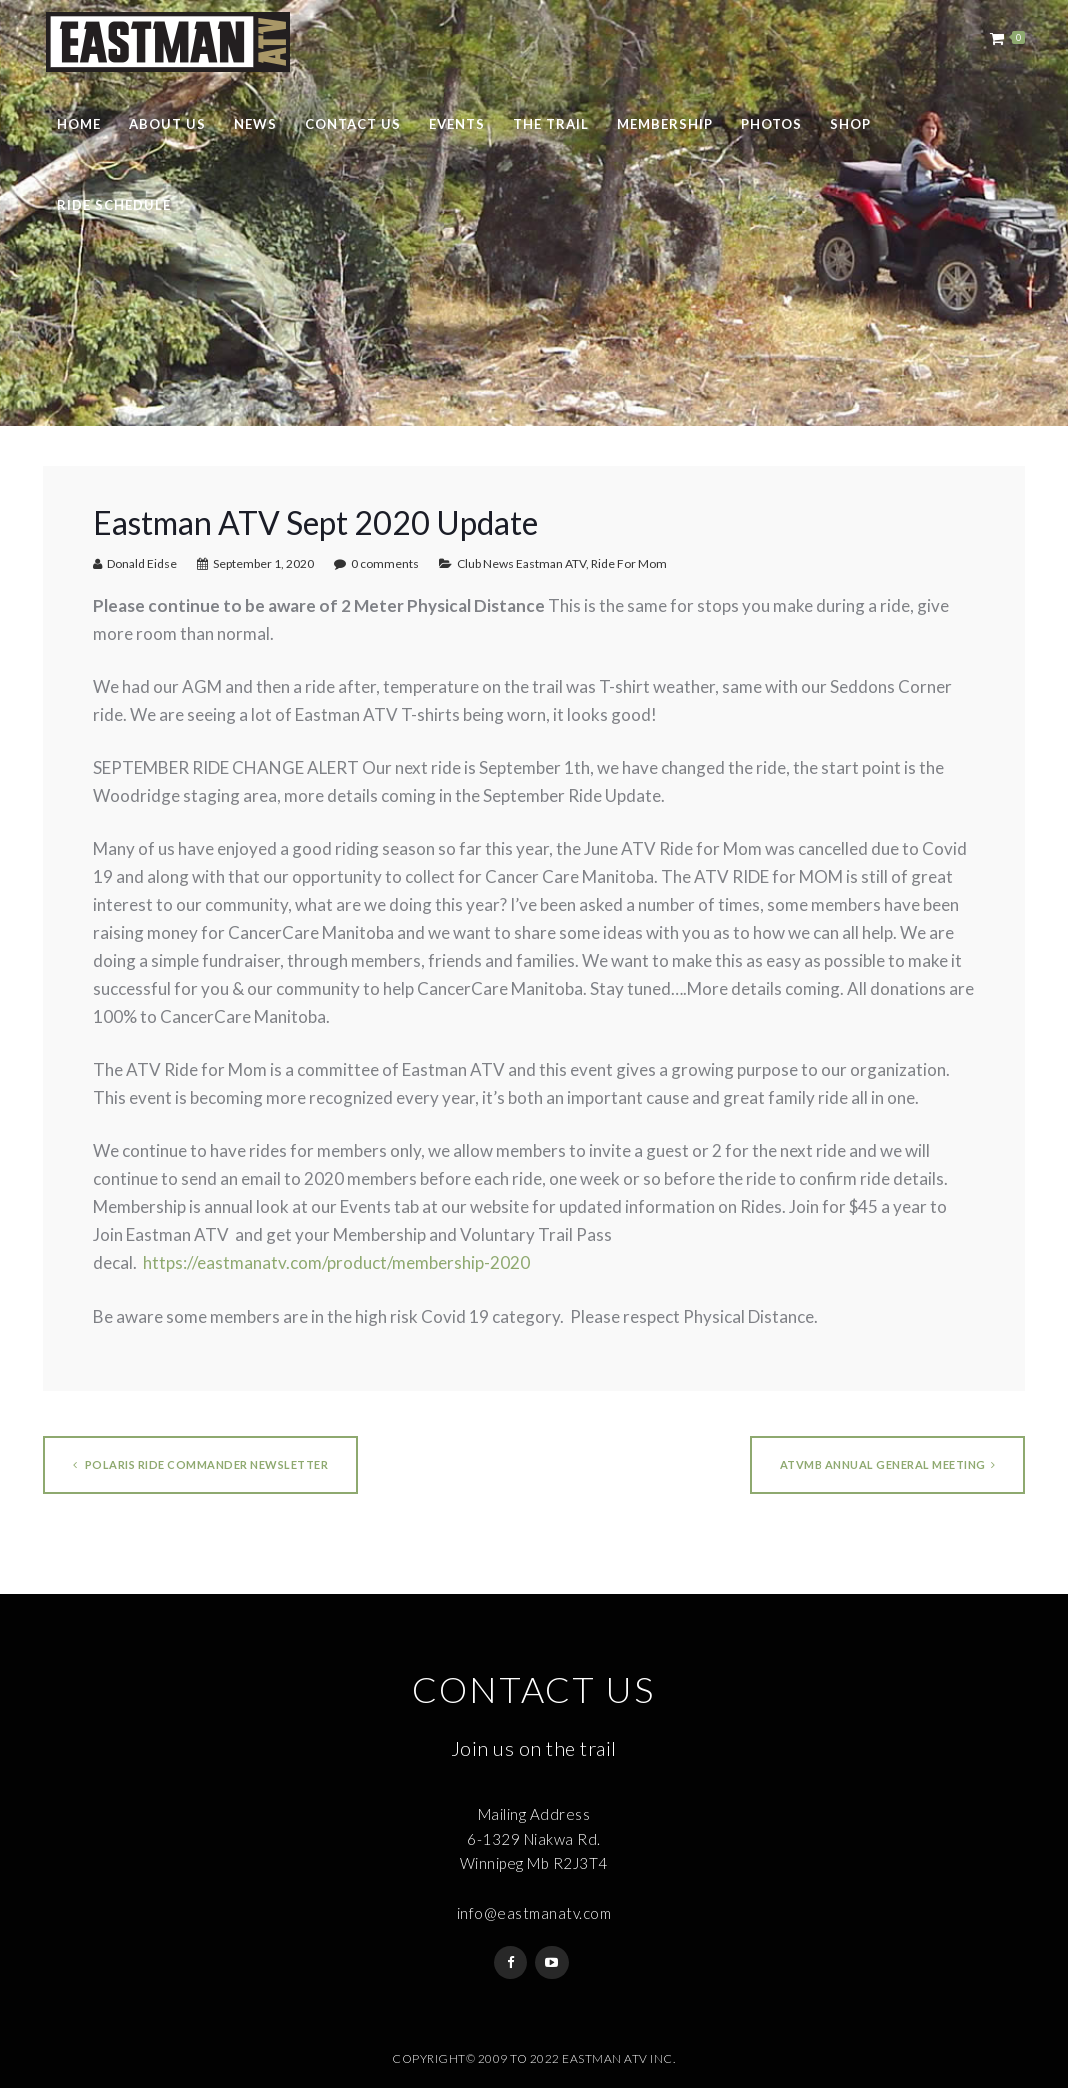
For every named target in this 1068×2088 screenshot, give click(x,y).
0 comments (385, 563)
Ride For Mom (629, 563)
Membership (665, 124)
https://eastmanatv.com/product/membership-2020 (336, 1262)
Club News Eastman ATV (521, 563)
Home (79, 124)
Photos (771, 124)
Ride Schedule (114, 205)
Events (457, 124)
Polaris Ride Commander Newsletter (201, 1464)
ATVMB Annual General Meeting (888, 1464)
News (255, 124)
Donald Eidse (142, 563)
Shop (850, 124)
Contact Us (353, 124)
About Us (167, 124)
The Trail (551, 124)
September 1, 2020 (263, 563)
